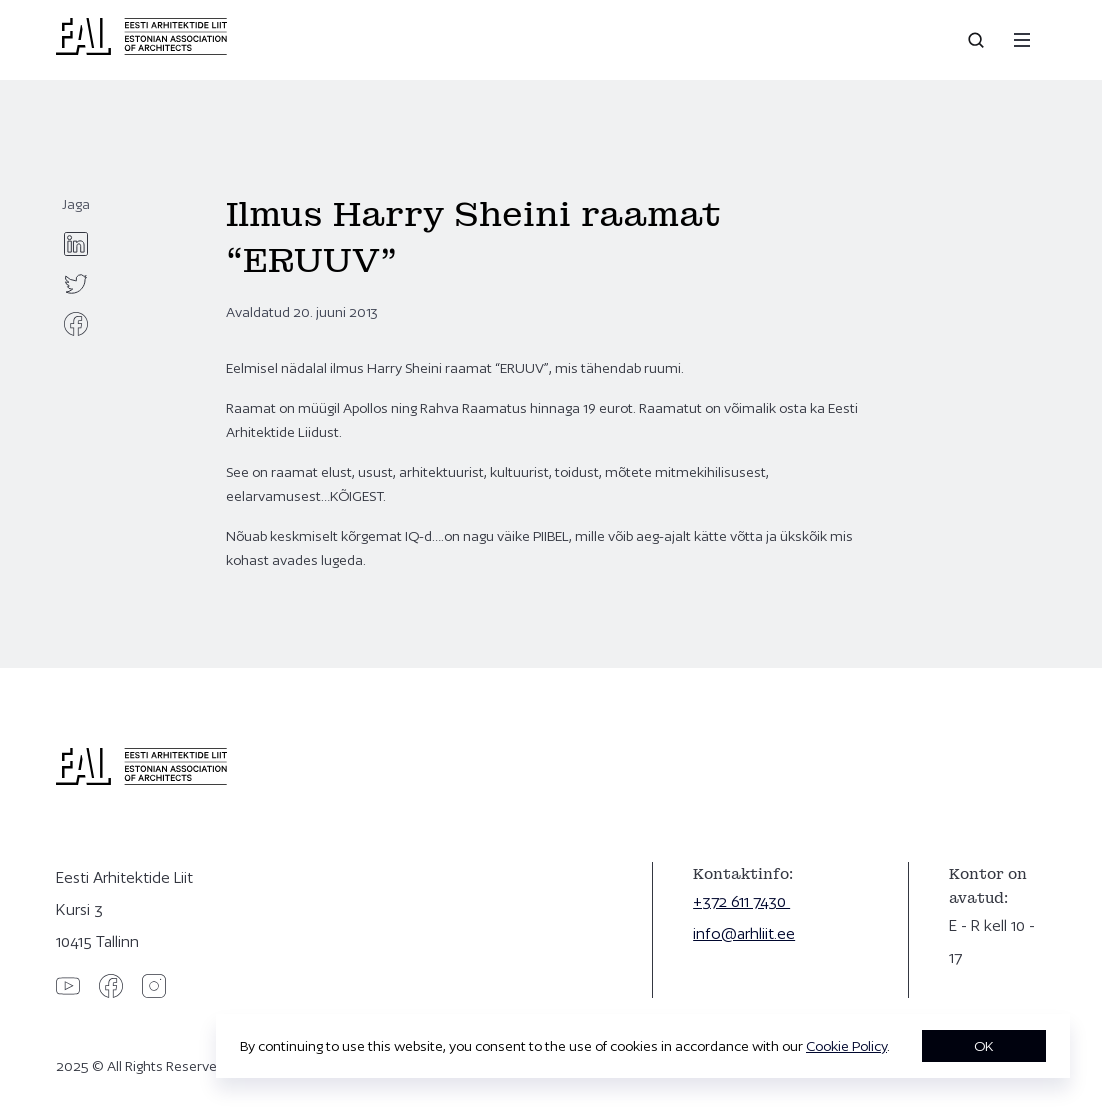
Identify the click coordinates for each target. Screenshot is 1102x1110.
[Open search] (978, 40)
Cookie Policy (846, 1046)
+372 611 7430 (741, 901)
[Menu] (1022, 40)
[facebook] (76, 324)
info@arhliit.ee (744, 933)
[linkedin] (76, 244)
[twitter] (76, 284)
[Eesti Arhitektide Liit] (141, 50)
